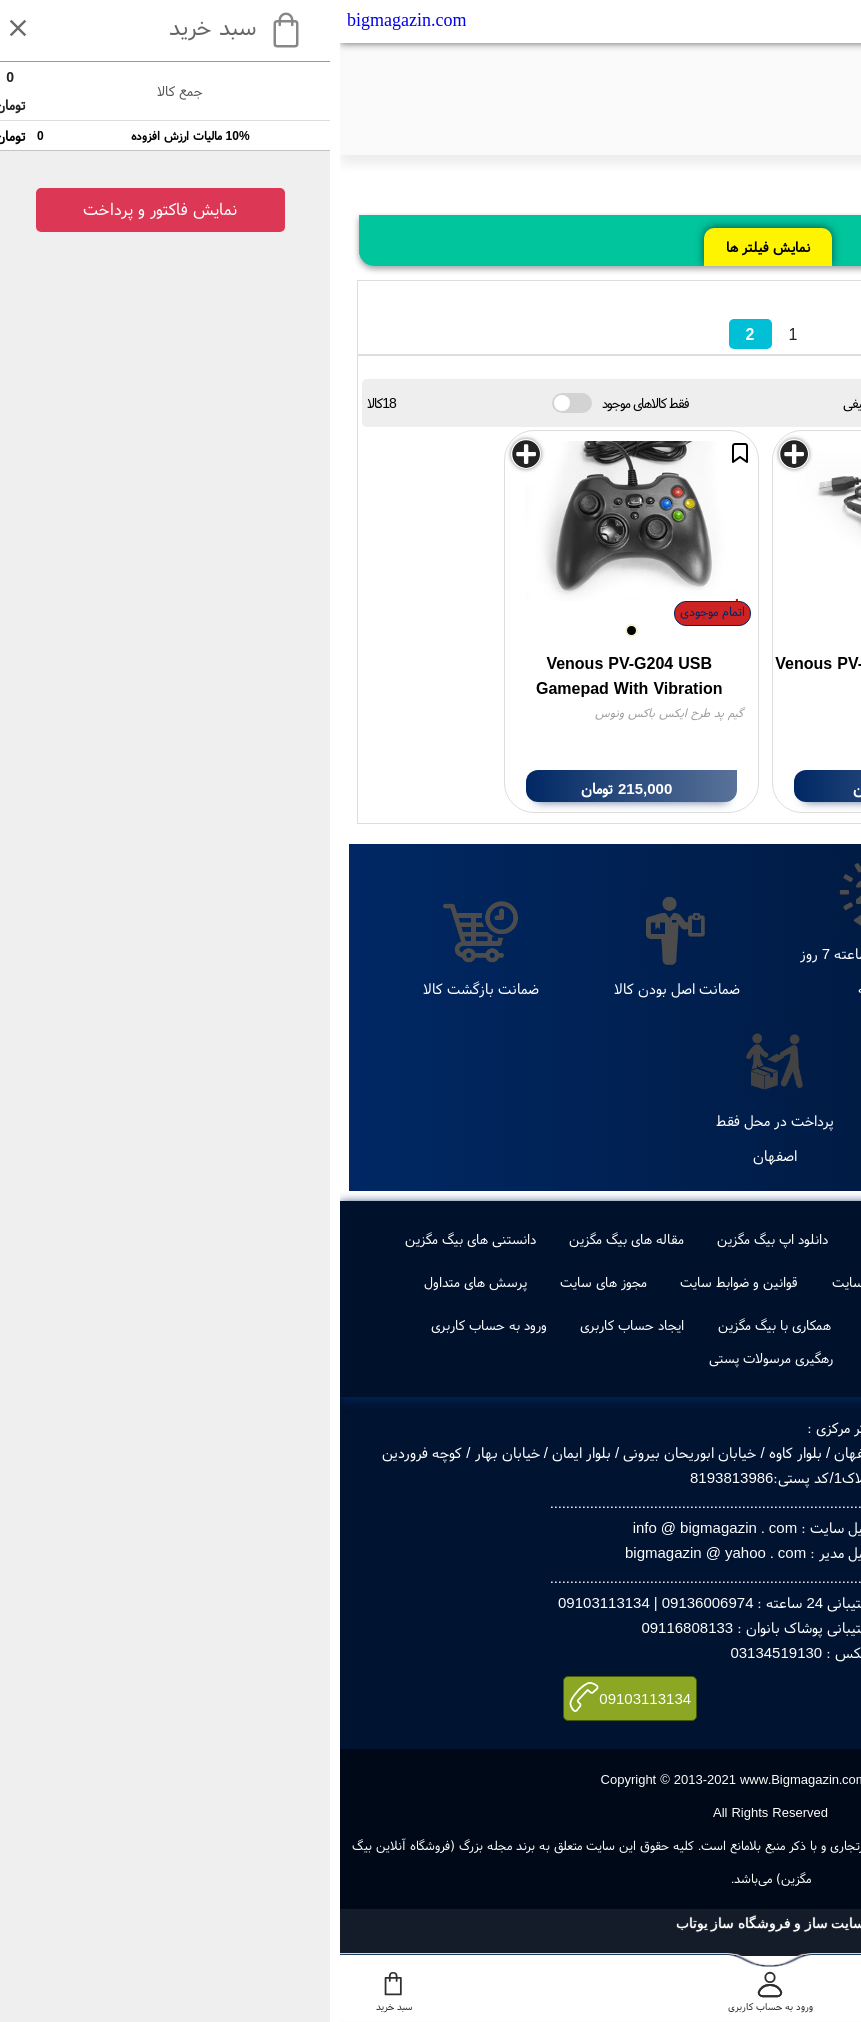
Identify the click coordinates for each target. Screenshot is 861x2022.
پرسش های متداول (135, 1282)
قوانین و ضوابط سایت (399, 1282)
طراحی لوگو (551, 1239)
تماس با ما (672, 1282)
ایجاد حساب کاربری (292, 1325)
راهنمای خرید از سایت (551, 1282)
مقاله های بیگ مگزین (286, 1239)
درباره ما (755, 1282)
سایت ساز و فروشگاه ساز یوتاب (431, 1923)
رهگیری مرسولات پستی (431, 1358)
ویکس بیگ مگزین (572, 1325)
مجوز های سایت (263, 1282)
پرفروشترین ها (655, 1239)
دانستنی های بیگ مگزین (130, 1239)
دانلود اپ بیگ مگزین (432, 1239)
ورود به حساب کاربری (149, 1325)
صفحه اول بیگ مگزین (711, 1325)
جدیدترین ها (762, 1239)
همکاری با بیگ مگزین (434, 1325)
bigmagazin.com (66, 20)
